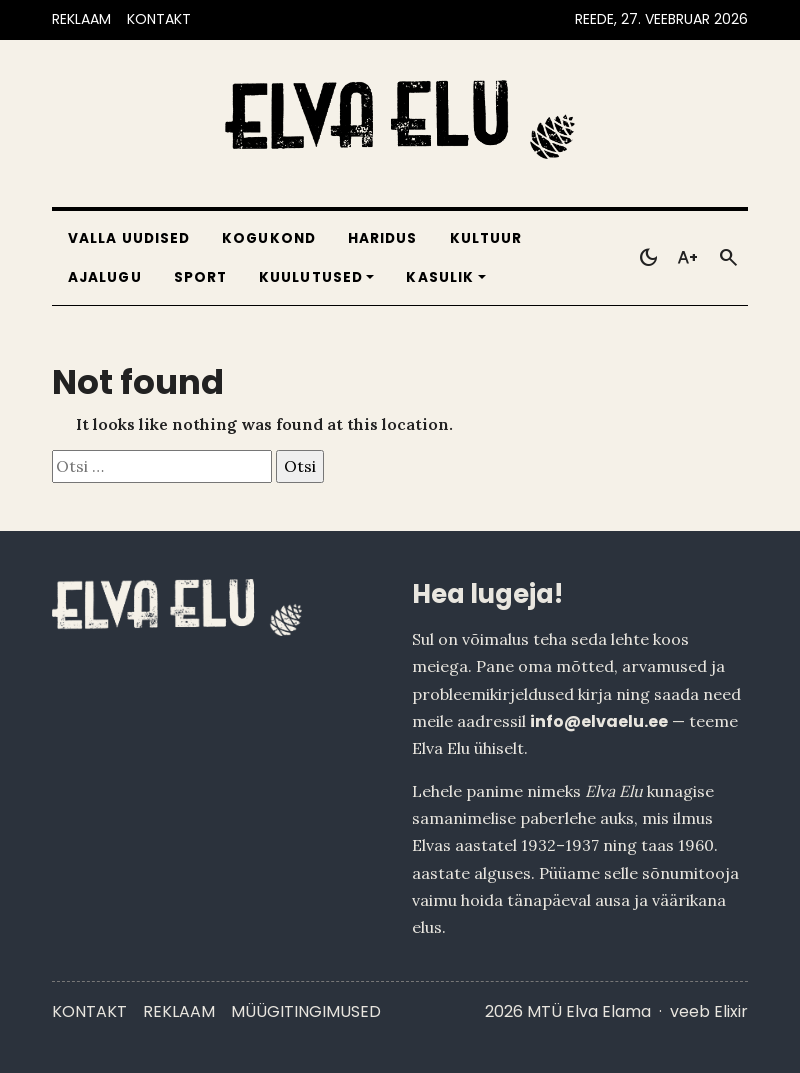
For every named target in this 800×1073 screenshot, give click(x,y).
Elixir (731, 1011)
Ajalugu (105, 277)
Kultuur (486, 238)
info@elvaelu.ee (599, 721)
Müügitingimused (306, 1011)
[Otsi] (728, 258)
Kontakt (89, 1011)
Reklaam (179, 1011)
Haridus (383, 238)
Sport (200, 277)
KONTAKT (159, 19)
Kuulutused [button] (311, 277)
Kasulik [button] (440, 277)
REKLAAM (81, 19)
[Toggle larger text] (688, 258)
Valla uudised (129, 238)
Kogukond (269, 238)
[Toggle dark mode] (648, 258)
